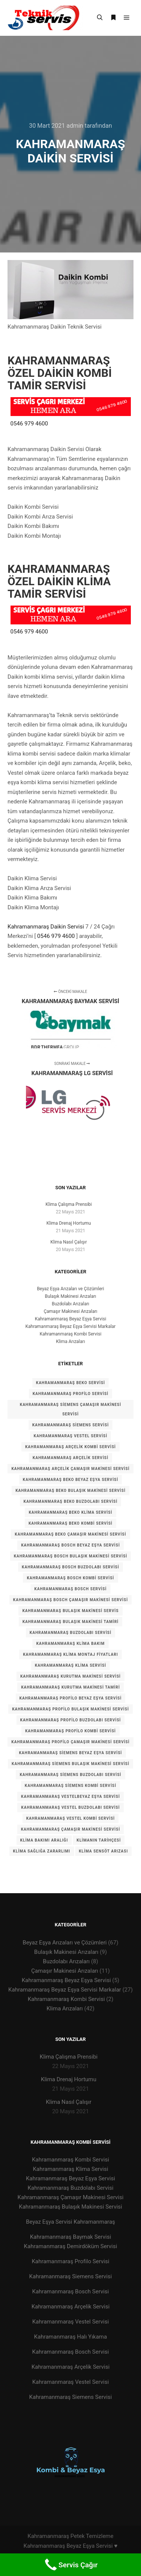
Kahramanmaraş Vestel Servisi (70, 2321)
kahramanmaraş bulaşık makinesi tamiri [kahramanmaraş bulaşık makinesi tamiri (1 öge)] (71, 1622)
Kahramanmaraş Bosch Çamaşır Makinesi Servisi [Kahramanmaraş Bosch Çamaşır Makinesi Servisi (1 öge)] (70, 1600)
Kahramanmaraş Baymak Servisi (70, 2236)
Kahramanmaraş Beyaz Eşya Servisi (70, 1319)
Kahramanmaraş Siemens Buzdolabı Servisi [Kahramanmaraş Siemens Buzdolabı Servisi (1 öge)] (70, 1775)
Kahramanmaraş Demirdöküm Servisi (70, 2246)
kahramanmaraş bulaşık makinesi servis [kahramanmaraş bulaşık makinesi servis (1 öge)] (70, 1611)
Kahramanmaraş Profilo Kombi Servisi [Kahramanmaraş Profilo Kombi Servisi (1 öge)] (70, 1731)
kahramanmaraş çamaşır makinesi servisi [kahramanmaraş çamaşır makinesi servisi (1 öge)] (70, 1829)
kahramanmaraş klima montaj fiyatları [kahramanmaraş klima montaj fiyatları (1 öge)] (70, 1654)
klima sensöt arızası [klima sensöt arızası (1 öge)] (103, 1851)
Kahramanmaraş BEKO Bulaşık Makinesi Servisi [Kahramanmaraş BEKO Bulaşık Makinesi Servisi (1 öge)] (70, 1490)
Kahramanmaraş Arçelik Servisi (71, 2306)
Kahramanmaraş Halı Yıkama (70, 2336)
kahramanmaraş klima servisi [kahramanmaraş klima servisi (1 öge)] (70, 1665)
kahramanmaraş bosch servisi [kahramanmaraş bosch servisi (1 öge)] (70, 1589)
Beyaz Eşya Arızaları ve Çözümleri (70, 1288)
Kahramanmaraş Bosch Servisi (70, 2291)
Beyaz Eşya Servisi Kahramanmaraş (70, 2221)
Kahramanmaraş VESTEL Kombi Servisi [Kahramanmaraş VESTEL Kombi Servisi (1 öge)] (70, 1818)
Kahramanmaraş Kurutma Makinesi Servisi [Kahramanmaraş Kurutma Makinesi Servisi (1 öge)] (70, 1676)
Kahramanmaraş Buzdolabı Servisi (70, 2187)
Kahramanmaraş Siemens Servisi (70, 2276)
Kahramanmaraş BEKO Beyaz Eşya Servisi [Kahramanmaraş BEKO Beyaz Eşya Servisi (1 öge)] (70, 1480)
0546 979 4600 (29, 423)
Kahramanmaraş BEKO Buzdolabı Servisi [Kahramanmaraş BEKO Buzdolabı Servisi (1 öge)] (71, 1501)
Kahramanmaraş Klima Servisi (70, 2169)
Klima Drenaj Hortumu (68, 1223)
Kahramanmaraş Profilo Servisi (70, 2261)
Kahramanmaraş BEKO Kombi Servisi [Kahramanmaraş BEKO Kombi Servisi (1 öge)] (70, 1523)
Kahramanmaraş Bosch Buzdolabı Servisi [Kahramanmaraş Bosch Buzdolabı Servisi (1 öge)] (70, 1567)
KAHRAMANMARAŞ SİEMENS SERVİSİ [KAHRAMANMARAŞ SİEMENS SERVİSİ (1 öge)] (70, 1425)
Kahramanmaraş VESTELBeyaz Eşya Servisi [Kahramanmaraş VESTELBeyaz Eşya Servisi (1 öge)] (70, 1796)
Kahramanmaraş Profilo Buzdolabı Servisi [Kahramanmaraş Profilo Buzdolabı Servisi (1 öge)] (70, 1720)
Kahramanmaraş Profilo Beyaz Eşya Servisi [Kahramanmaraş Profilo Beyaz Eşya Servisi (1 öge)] (71, 1698)
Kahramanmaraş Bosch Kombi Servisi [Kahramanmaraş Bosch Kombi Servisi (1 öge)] (70, 1578)
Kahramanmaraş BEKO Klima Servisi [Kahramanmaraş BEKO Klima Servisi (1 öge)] (70, 1512)
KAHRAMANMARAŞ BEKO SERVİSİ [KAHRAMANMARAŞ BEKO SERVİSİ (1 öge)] (70, 1383)
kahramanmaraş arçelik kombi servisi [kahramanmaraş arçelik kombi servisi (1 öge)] (70, 1447)
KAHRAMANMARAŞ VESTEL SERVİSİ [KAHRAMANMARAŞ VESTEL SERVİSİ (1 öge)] (71, 1436)
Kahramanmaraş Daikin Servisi (46, 926)
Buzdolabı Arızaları (70, 1303)
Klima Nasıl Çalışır (68, 1242)
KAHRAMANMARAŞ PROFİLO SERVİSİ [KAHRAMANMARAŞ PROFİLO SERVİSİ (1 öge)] (70, 1394)
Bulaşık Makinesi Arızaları (70, 1296)
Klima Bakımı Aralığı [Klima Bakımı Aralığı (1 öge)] (44, 1840)
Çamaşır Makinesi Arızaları (70, 1311)
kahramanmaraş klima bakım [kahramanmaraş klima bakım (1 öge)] (70, 1643)
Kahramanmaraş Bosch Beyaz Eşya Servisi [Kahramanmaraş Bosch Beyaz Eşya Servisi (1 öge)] (70, 1545)
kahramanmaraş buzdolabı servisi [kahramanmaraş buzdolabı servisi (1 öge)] (70, 1633)
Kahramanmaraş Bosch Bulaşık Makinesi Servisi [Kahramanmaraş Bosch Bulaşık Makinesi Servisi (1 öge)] (70, 1556)
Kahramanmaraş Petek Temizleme (70, 2536)
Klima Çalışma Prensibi (68, 1204)
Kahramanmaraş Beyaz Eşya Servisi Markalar (71, 1326)
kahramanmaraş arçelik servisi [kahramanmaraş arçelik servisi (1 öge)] (70, 1458)
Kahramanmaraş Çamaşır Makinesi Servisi (71, 2197)
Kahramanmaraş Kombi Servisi (70, 1334)
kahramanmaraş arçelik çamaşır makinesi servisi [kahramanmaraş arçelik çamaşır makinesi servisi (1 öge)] (70, 1469)
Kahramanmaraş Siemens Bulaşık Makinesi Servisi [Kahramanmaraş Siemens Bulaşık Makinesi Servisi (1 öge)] (70, 1764)
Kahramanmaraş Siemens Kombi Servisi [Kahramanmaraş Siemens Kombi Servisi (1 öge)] (70, 1786)
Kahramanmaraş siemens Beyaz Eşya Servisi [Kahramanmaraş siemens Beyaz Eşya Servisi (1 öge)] (70, 1753)
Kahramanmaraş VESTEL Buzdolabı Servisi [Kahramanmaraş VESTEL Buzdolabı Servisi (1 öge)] (70, 1807)
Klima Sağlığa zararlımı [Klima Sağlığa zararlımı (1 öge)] (41, 1851)
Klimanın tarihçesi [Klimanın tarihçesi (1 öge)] (99, 1840)
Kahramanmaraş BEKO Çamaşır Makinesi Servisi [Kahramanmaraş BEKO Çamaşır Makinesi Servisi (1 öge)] (70, 1534)
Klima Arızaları (70, 1341)
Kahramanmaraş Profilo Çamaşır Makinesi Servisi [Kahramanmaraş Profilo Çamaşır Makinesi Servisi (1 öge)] (70, 1742)
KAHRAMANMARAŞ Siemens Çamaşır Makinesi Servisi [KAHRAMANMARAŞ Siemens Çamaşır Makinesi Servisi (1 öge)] (70, 1409)
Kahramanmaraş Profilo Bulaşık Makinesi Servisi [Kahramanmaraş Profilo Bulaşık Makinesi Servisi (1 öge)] (70, 1709)
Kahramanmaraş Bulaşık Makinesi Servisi (70, 2206)
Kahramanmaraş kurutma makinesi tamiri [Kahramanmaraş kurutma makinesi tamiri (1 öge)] (70, 1687)
